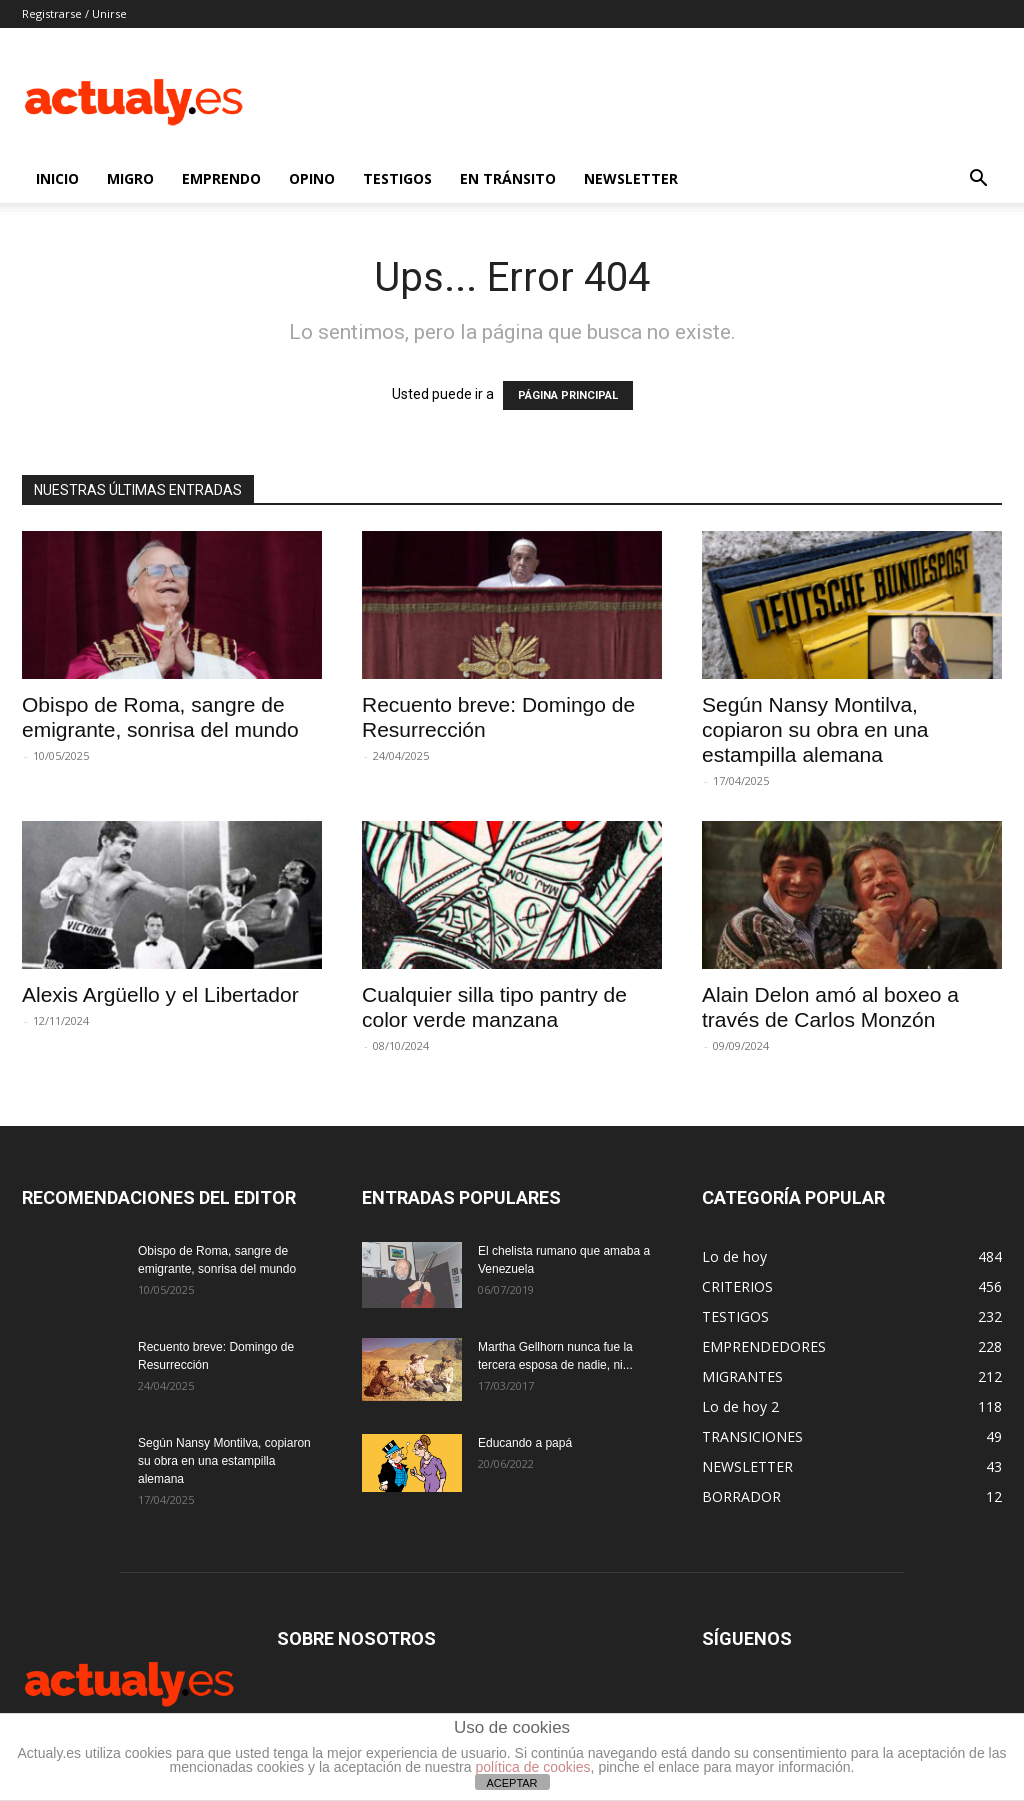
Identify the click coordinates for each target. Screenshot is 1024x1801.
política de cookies (532, 1767)
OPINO (312, 178)
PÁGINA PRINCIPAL (568, 395)
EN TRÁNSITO (508, 178)
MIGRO (130, 178)
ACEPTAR (511, 1783)
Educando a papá (525, 1443)
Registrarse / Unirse (74, 13)
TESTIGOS (397, 178)
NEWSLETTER (631, 178)
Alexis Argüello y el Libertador (160, 994)
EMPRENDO (221, 178)
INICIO (57, 178)
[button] (978, 180)
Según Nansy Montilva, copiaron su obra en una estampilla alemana (815, 729)
